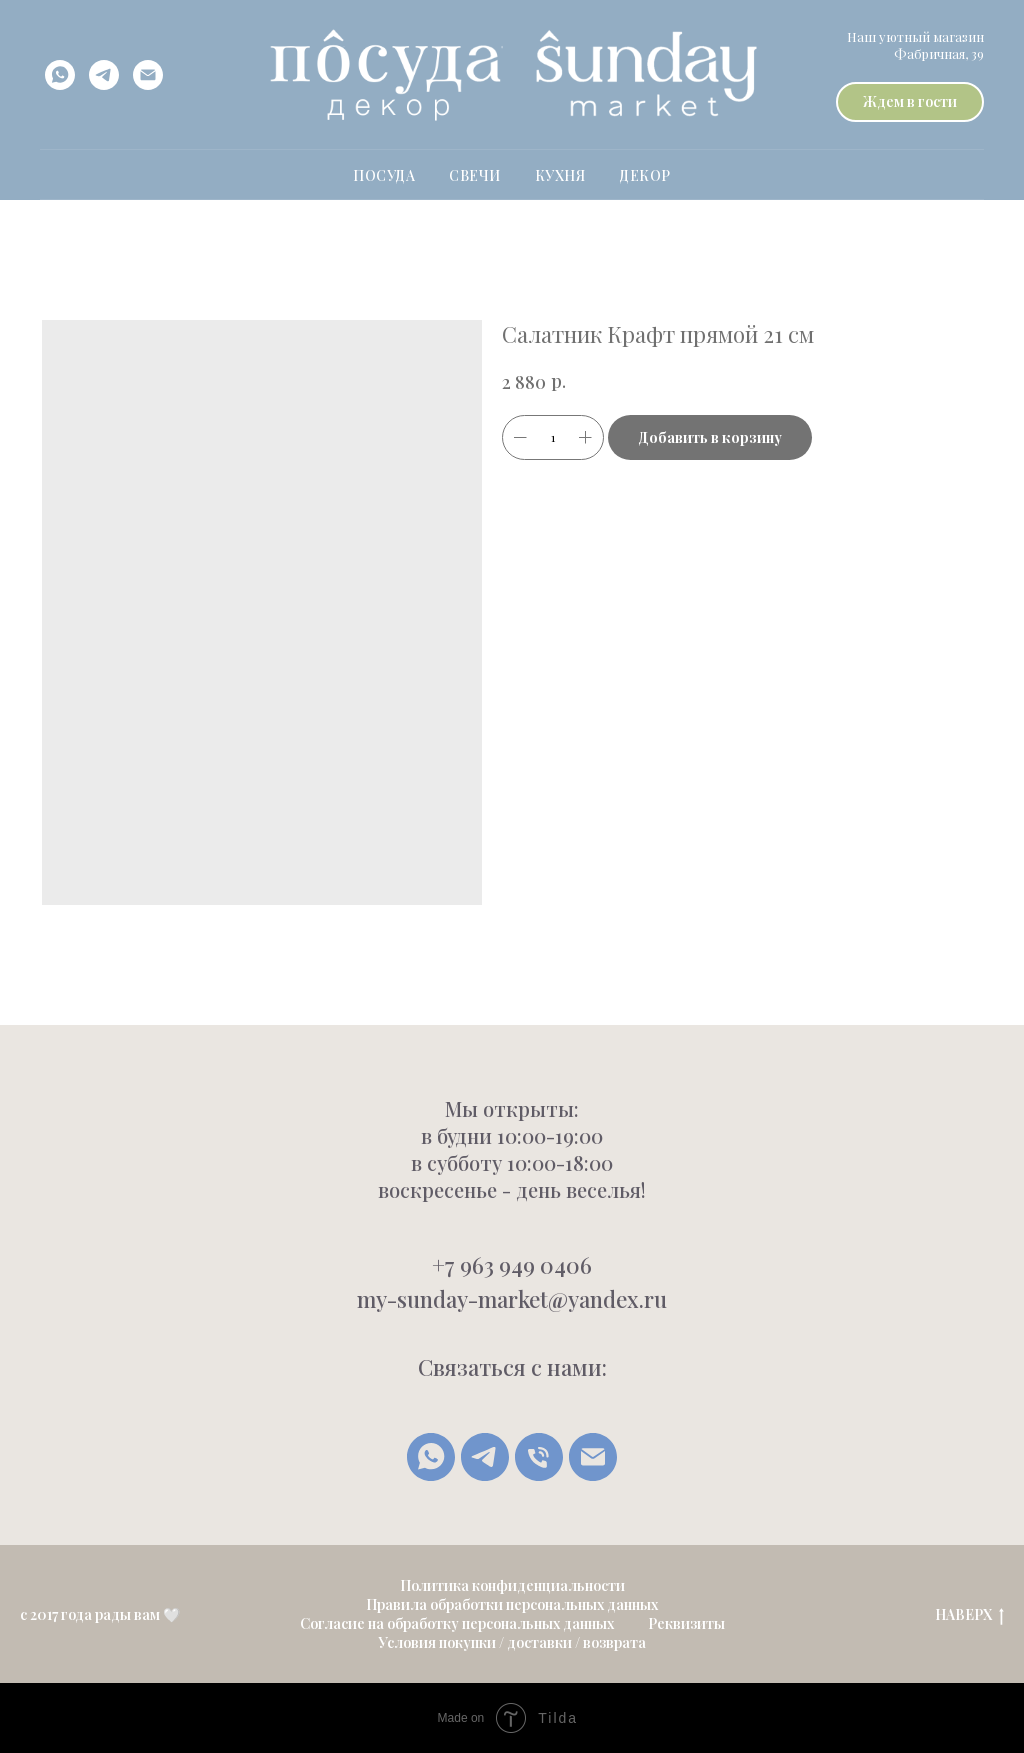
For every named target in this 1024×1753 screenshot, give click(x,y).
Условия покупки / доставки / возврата (512, 1642)
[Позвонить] (539, 1457)
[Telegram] (485, 1457)
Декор (645, 175)
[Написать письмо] (593, 1457)
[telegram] (104, 75)
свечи (475, 175)
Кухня (560, 175)
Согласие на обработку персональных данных (457, 1623)
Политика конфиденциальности (512, 1585)
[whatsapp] (60, 75)
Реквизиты (686, 1623)
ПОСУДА (384, 175)
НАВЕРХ (969, 1615)
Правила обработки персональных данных (512, 1604)
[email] (148, 75)
